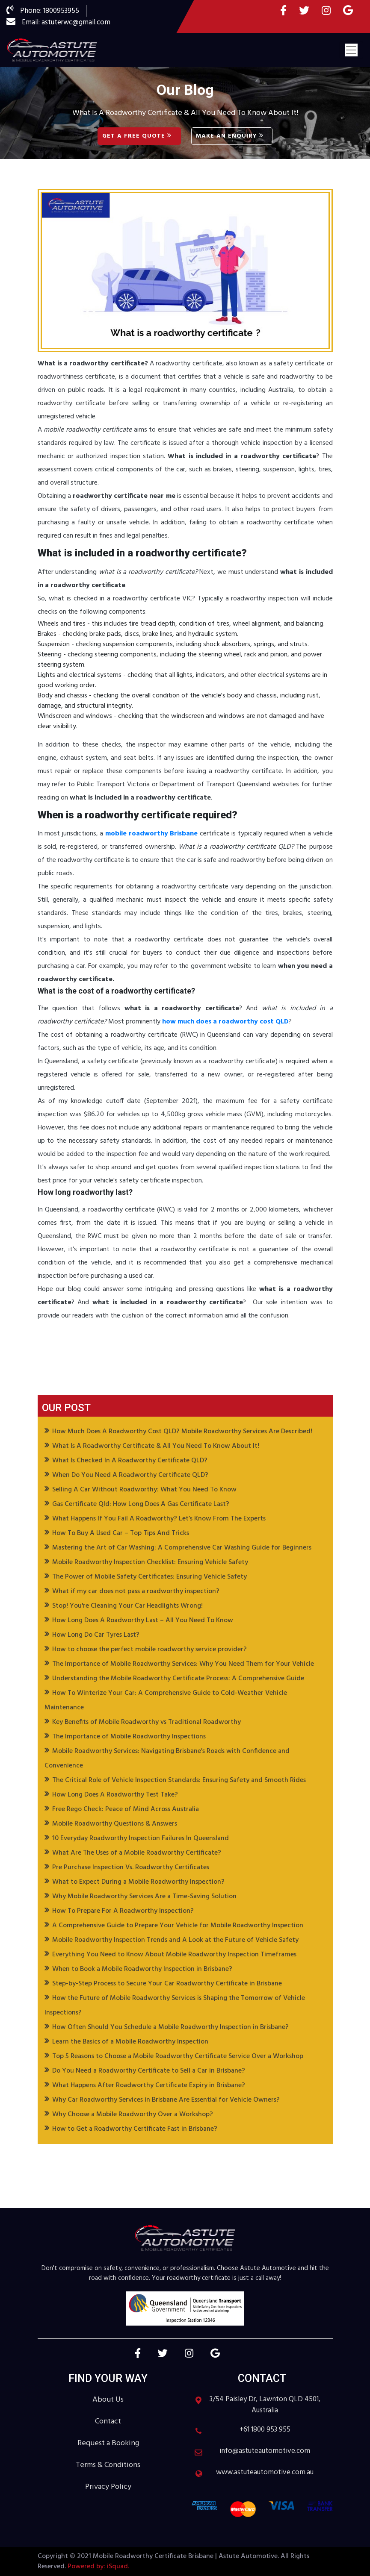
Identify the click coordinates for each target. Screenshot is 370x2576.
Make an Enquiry (229, 136)
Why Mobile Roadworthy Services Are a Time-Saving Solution (144, 1896)
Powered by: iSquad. (97, 2566)
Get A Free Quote (137, 136)
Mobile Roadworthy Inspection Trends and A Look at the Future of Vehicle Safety (175, 1940)
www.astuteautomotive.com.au (265, 2472)
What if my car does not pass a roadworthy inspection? (135, 1591)
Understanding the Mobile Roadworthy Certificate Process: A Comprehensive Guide (178, 1678)
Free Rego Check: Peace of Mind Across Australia (125, 1809)
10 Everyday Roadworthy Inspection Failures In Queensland (140, 1838)
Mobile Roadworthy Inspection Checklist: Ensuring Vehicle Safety (150, 1562)
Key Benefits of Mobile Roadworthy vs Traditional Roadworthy (146, 1722)
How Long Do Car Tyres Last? (95, 1635)
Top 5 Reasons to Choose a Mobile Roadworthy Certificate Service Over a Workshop (177, 2056)
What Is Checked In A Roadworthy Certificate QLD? (129, 1460)
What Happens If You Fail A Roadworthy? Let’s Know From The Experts (159, 1518)
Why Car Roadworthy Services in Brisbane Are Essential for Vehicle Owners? (166, 2099)
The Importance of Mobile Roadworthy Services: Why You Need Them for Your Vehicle (183, 1664)
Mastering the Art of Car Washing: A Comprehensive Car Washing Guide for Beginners (181, 1547)
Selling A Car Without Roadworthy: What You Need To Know (144, 1489)
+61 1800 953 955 (265, 2429)
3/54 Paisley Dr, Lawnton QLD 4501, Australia (265, 2405)
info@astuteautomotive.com (264, 2451)
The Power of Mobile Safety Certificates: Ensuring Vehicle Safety (149, 1576)
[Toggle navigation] (351, 50)
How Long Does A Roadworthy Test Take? (115, 1794)
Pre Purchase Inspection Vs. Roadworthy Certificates (130, 1867)
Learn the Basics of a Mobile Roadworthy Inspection (130, 2041)
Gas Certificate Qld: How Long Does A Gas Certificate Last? (140, 1504)
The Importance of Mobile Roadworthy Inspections (129, 1736)
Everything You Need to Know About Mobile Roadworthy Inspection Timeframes (174, 1954)
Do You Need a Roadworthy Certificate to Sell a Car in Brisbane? (148, 2070)
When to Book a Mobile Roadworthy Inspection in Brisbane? (142, 1969)
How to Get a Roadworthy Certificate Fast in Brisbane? (134, 2129)
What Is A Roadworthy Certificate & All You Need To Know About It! (155, 1446)
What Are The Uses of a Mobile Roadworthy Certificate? (136, 1852)
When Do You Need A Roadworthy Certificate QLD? (130, 1475)
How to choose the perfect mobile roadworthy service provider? (149, 1649)
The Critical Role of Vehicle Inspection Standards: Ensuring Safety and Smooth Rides (179, 1780)
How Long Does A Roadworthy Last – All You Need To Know (142, 1620)
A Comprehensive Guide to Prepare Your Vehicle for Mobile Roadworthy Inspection (177, 1925)
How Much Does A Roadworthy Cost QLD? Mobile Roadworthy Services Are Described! (182, 1431)
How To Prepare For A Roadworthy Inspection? (123, 1911)
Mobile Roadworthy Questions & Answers (114, 1823)
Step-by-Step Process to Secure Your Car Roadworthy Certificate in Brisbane (167, 1983)
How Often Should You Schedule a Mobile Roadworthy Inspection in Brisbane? (170, 2027)
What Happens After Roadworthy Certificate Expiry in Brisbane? (148, 2085)
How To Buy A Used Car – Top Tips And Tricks (120, 1533)
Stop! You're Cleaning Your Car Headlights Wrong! (127, 1605)
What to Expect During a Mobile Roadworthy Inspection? (138, 1882)
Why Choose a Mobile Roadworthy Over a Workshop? (132, 2114)
